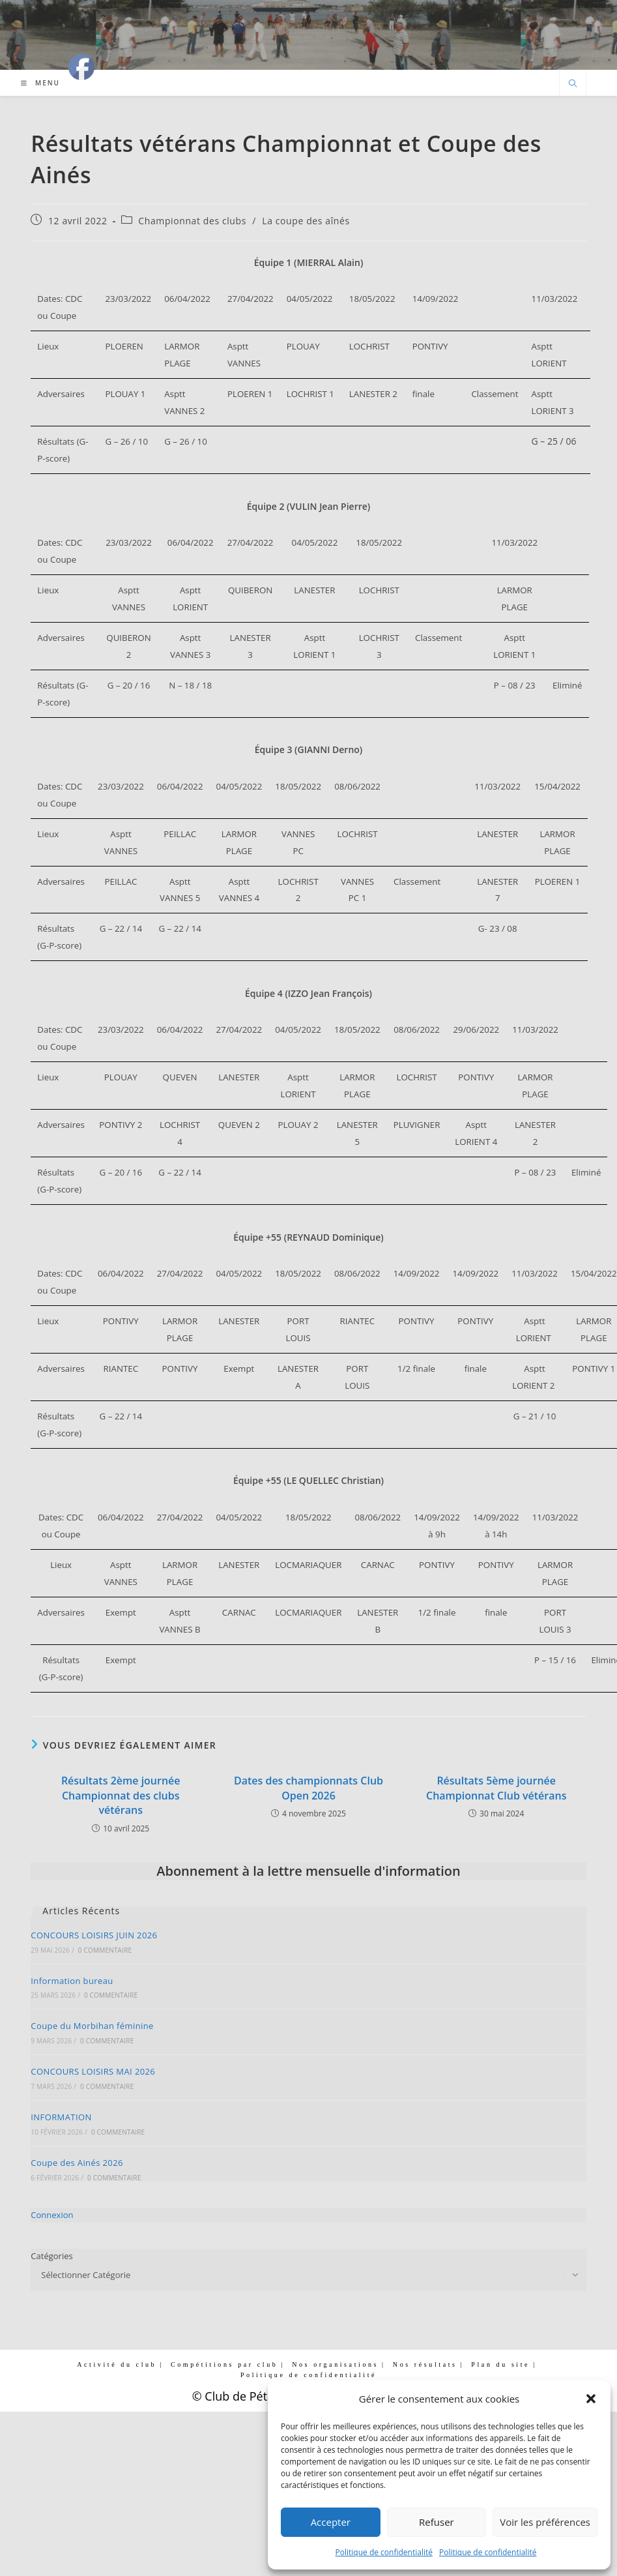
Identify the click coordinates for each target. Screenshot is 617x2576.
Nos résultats (425, 2364)
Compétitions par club (224, 2364)
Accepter (331, 2521)
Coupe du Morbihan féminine (92, 2026)
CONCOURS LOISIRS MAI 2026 (93, 2071)
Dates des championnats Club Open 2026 (308, 1787)
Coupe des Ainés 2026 (77, 2163)
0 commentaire (105, 1950)
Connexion (52, 2215)
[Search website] (573, 84)
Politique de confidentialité (384, 2552)
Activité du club (116, 2364)
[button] (590, 2398)
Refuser (436, 2521)
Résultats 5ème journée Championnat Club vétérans (496, 1787)
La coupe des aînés (305, 221)
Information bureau (72, 1981)
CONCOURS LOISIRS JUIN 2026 (94, 1935)
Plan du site (500, 2364)
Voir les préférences (545, 2521)
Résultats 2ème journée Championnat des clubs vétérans (120, 1795)
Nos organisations (335, 2364)
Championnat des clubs (192, 221)
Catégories (51, 2256)
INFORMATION (61, 2117)
